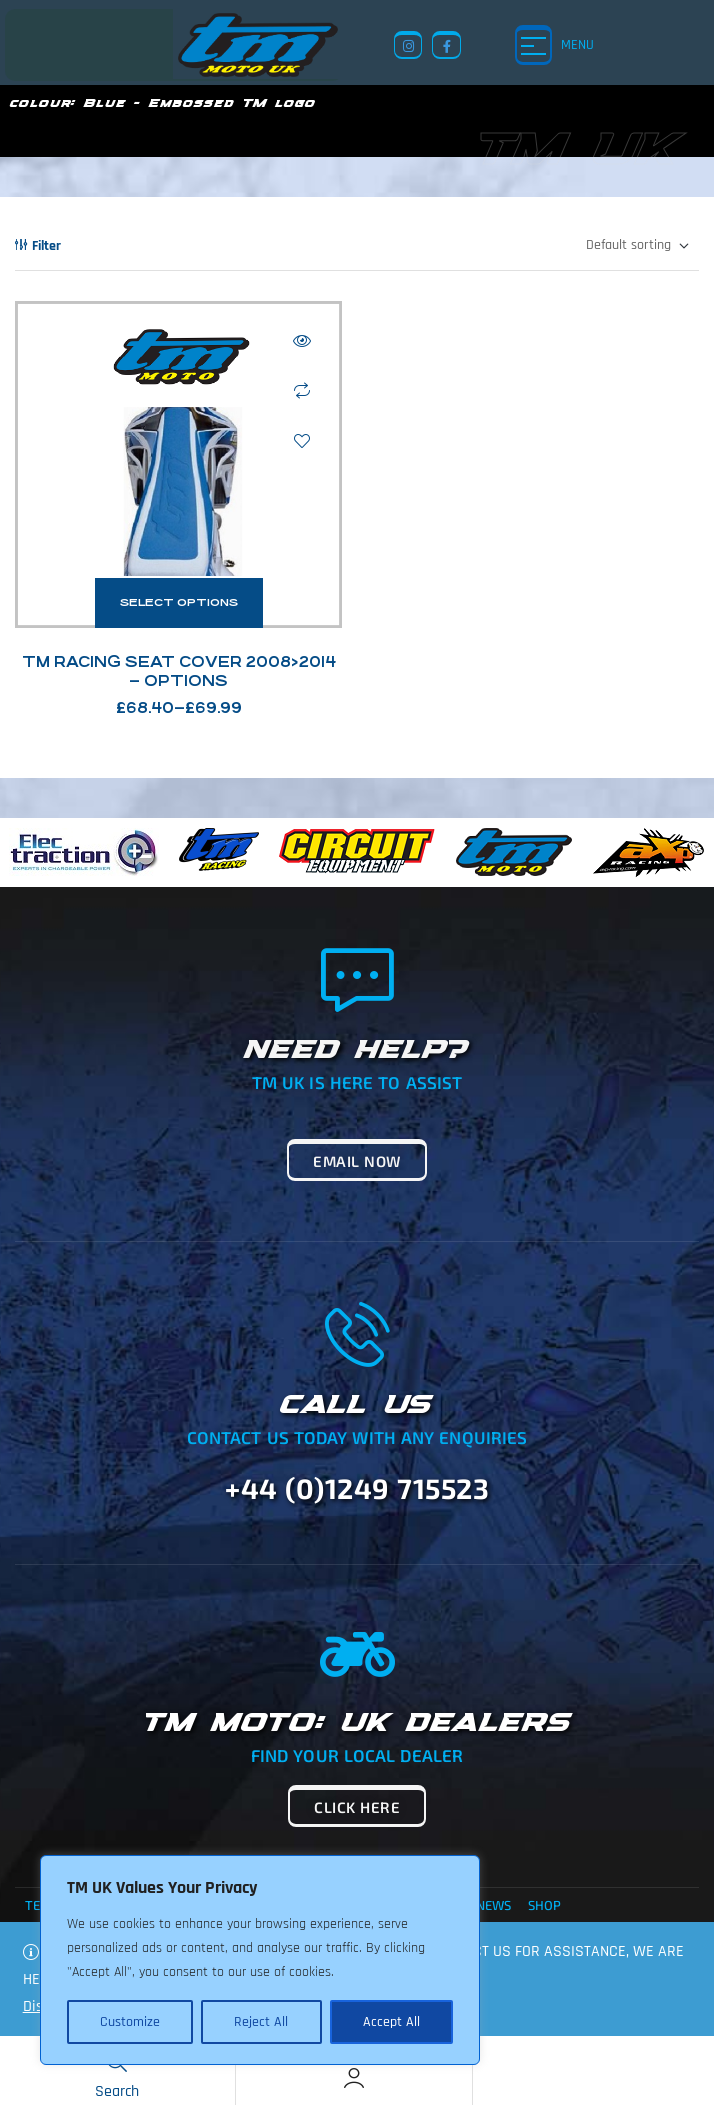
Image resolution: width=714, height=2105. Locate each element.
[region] (260, 1960)
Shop (544, 1905)
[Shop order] (636, 246)
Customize (130, 2022)
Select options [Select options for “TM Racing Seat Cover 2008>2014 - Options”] (179, 602)
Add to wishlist (302, 441)
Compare (302, 391)
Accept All (391, 2022)
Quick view (302, 341)
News (493, 1905)
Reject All (261, 2022)
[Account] (354, 2078)
